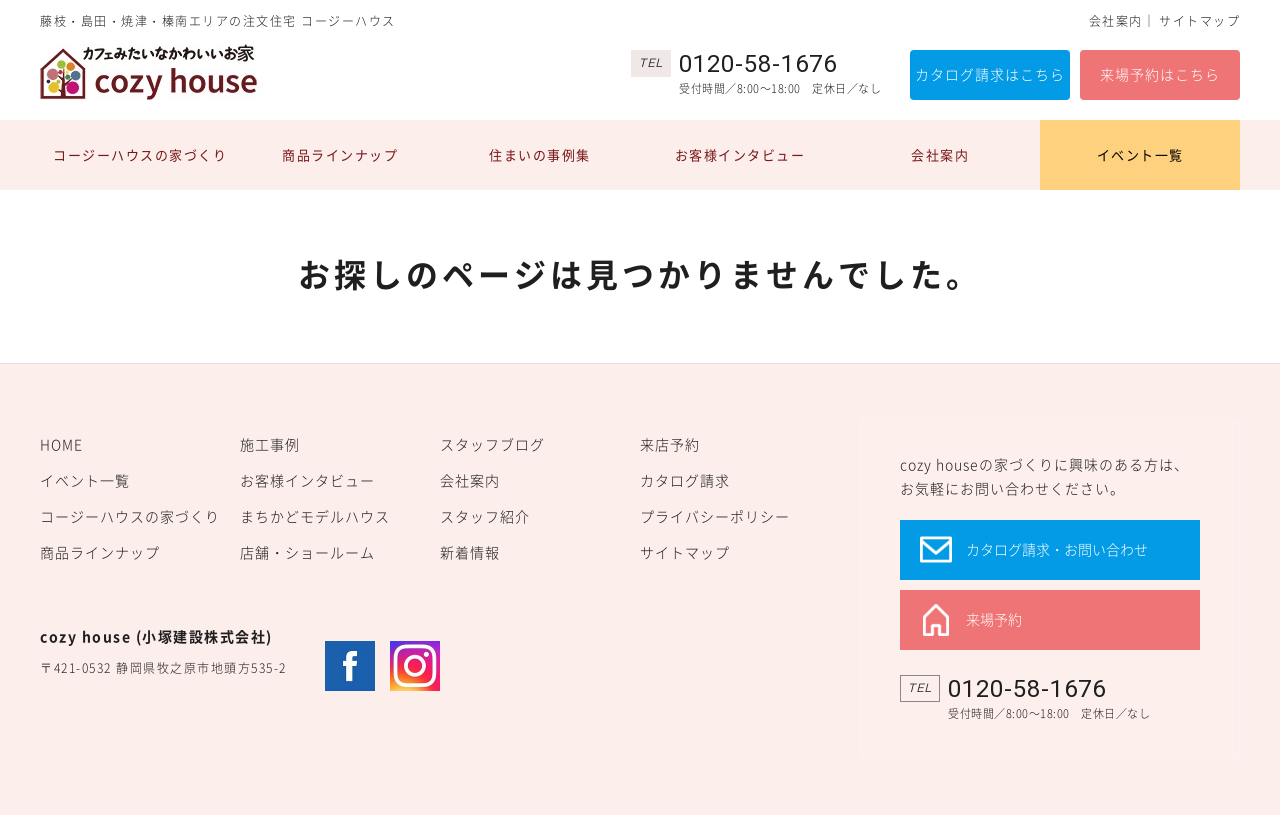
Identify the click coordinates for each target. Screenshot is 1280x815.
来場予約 (994, 619)
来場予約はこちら (1160, 74)
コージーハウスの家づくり (140, 154)
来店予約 (670, 444)
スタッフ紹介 (485, 516)
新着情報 (470, 552)
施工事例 (270, 444)
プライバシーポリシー (715, 516)
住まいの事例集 (540, 154)
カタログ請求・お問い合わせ (1057, 549)
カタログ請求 (685, 480)
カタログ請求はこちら (990, 74)
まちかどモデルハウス (315, 516)
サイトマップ (1199, 21)
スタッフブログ (492, 444)
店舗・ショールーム (307, 552)
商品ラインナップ (340, 154)
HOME (61, 444)
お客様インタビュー (740, 154)
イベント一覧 (1140, 154)
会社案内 (1116, 21)
